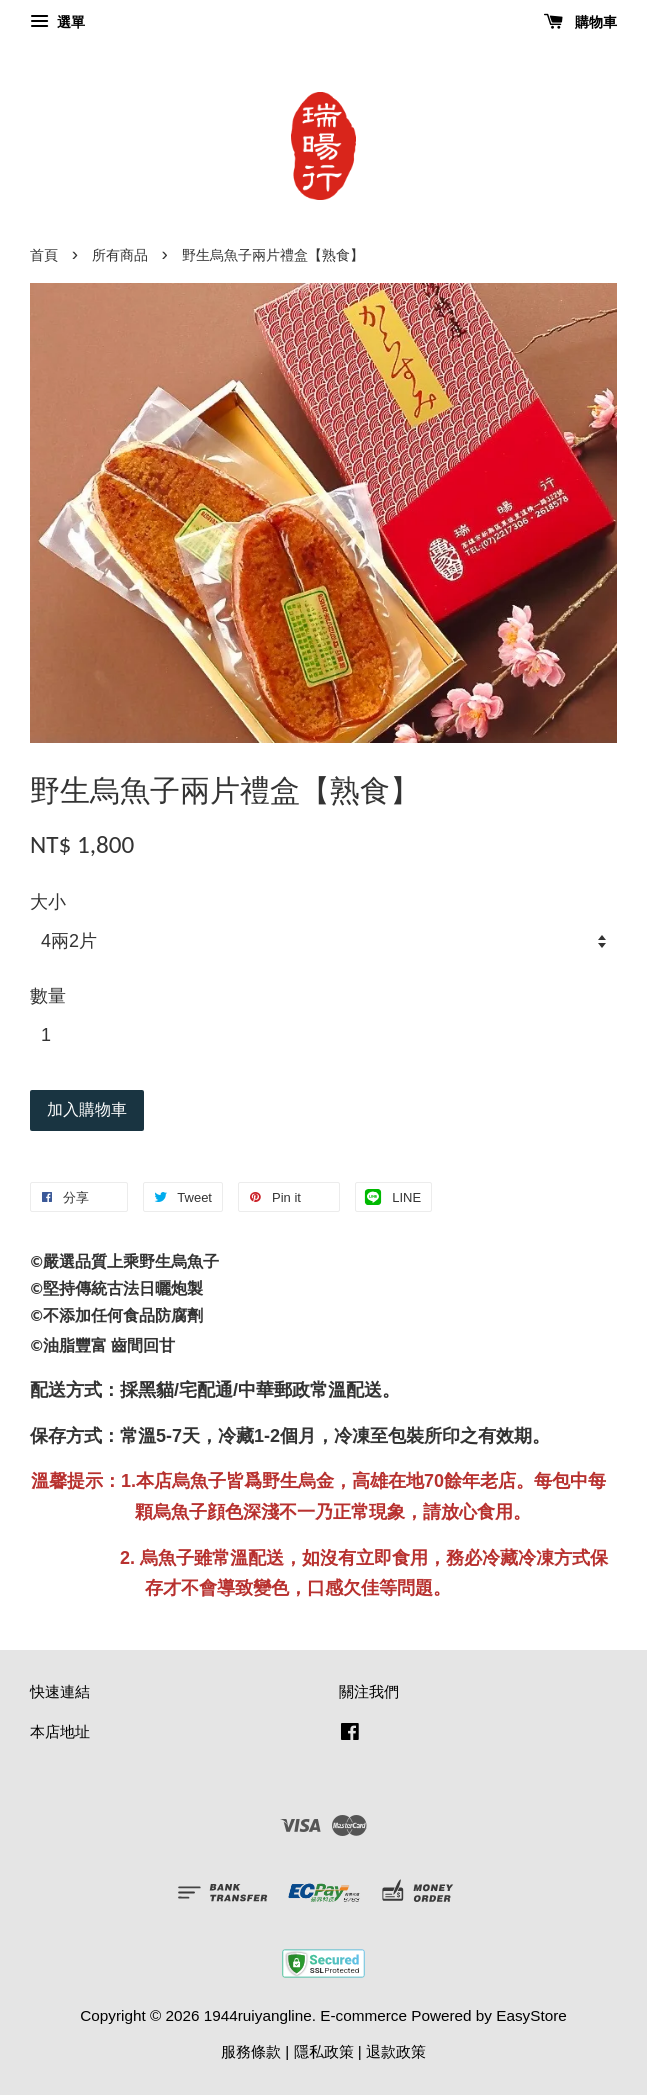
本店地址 (60, 1731)
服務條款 (251, 2051)
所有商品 (120, 255)
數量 (48, 996)
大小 (48, 902)
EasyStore (531, 2015)
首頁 (44, 255)
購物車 (580, 22)
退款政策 (396, 2051)
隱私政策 (324, 2051)
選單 (57, 22)
